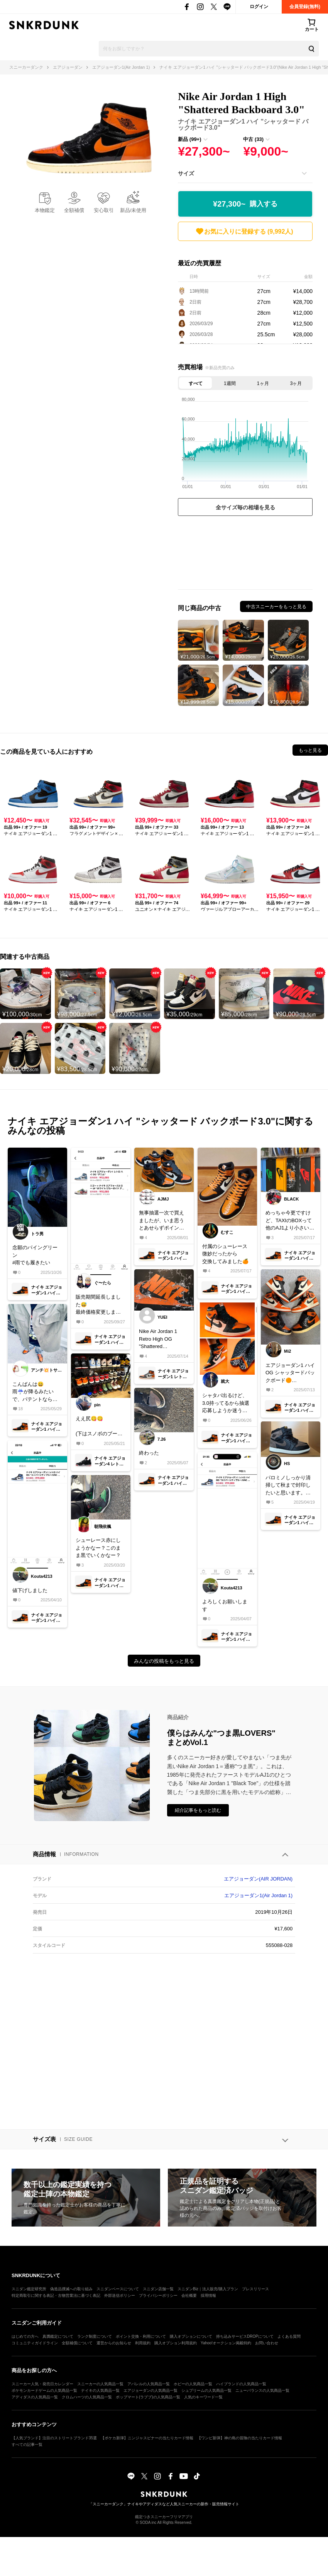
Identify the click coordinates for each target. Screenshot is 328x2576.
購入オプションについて (191, 2336)
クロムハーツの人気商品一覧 (87, 2397)
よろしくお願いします (224, 1605)
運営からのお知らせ (113, 2343)
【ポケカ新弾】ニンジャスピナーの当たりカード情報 (147, 2438)
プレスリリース (255, 2289)
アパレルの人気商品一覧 (148, 2384)
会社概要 (189, 2295)
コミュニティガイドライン (35, 2343)
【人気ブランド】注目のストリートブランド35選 (54, 2438)
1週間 (230, 383)
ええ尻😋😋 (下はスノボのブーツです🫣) (99, 1427)
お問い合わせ (266, 2343)
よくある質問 (289, 2336)
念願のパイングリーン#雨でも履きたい (34, 1255)
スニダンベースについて (117, 2289)
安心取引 (104, 210)
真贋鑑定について (57, 2336)
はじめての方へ (25, 2336)
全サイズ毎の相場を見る (245, 507)
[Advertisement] (245, 554)
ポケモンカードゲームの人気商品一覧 (44, 2390)
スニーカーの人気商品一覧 (100, 2384)
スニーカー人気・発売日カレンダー (42, 2384)
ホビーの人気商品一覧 (193, 2384)
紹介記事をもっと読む (198, 1810)
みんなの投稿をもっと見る (164, 1661)
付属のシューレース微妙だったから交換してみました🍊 (225, 1253)
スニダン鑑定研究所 (29, 2289)
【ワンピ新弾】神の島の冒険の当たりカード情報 (239, 2438)
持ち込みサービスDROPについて (245, 2336)
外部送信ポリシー (119, 2295)
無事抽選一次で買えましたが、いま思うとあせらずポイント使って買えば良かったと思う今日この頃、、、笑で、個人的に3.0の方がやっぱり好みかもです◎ (162, 1221)
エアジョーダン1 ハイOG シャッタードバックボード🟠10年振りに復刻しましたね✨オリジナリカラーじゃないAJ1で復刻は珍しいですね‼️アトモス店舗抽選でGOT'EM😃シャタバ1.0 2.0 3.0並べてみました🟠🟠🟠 (290, 1373)
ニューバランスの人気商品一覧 (262, 2390)
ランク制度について (94, 2336)
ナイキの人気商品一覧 (100, 2390)
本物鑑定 (45, 210)
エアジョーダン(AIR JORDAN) (258, 1879)
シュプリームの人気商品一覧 (206, 2390)
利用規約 (142, 2343)
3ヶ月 (296, 383)
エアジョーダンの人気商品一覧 (150, 2390)
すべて (196, 383)
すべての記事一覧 (27, 2444)
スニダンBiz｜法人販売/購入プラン (208, 2289)
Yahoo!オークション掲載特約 (226, 2343)
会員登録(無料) (304, 6)
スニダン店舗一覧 (158, 2289)
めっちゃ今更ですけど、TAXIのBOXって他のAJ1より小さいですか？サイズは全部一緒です (289, 1221)
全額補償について (77, 2343)
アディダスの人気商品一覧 (35, 2397)
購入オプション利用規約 (175, 2343)
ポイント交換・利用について (141, 2336)
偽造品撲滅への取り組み (71, 2289)
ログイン (259, 6)
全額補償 (74, 210)
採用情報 (208, 2295)
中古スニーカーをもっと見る (276, 606)
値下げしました (29, 1590)
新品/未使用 (133, 210)
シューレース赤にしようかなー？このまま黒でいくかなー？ (98, 1547)
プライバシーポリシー (158, 2295)
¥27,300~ (245, 204)
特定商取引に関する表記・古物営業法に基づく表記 (56, 2295)
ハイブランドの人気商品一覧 (241, 2384)
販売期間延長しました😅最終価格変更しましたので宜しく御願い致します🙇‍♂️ (98, 1305)
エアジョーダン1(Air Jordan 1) (258, 1895)
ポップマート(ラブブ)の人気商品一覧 (148, 2397)
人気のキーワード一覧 (203, 2397)
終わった (149, 1453)
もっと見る (310, 750)
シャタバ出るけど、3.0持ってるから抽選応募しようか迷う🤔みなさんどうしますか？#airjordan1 (225, 1403)
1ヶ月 (263, 383)
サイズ (186, 173)
